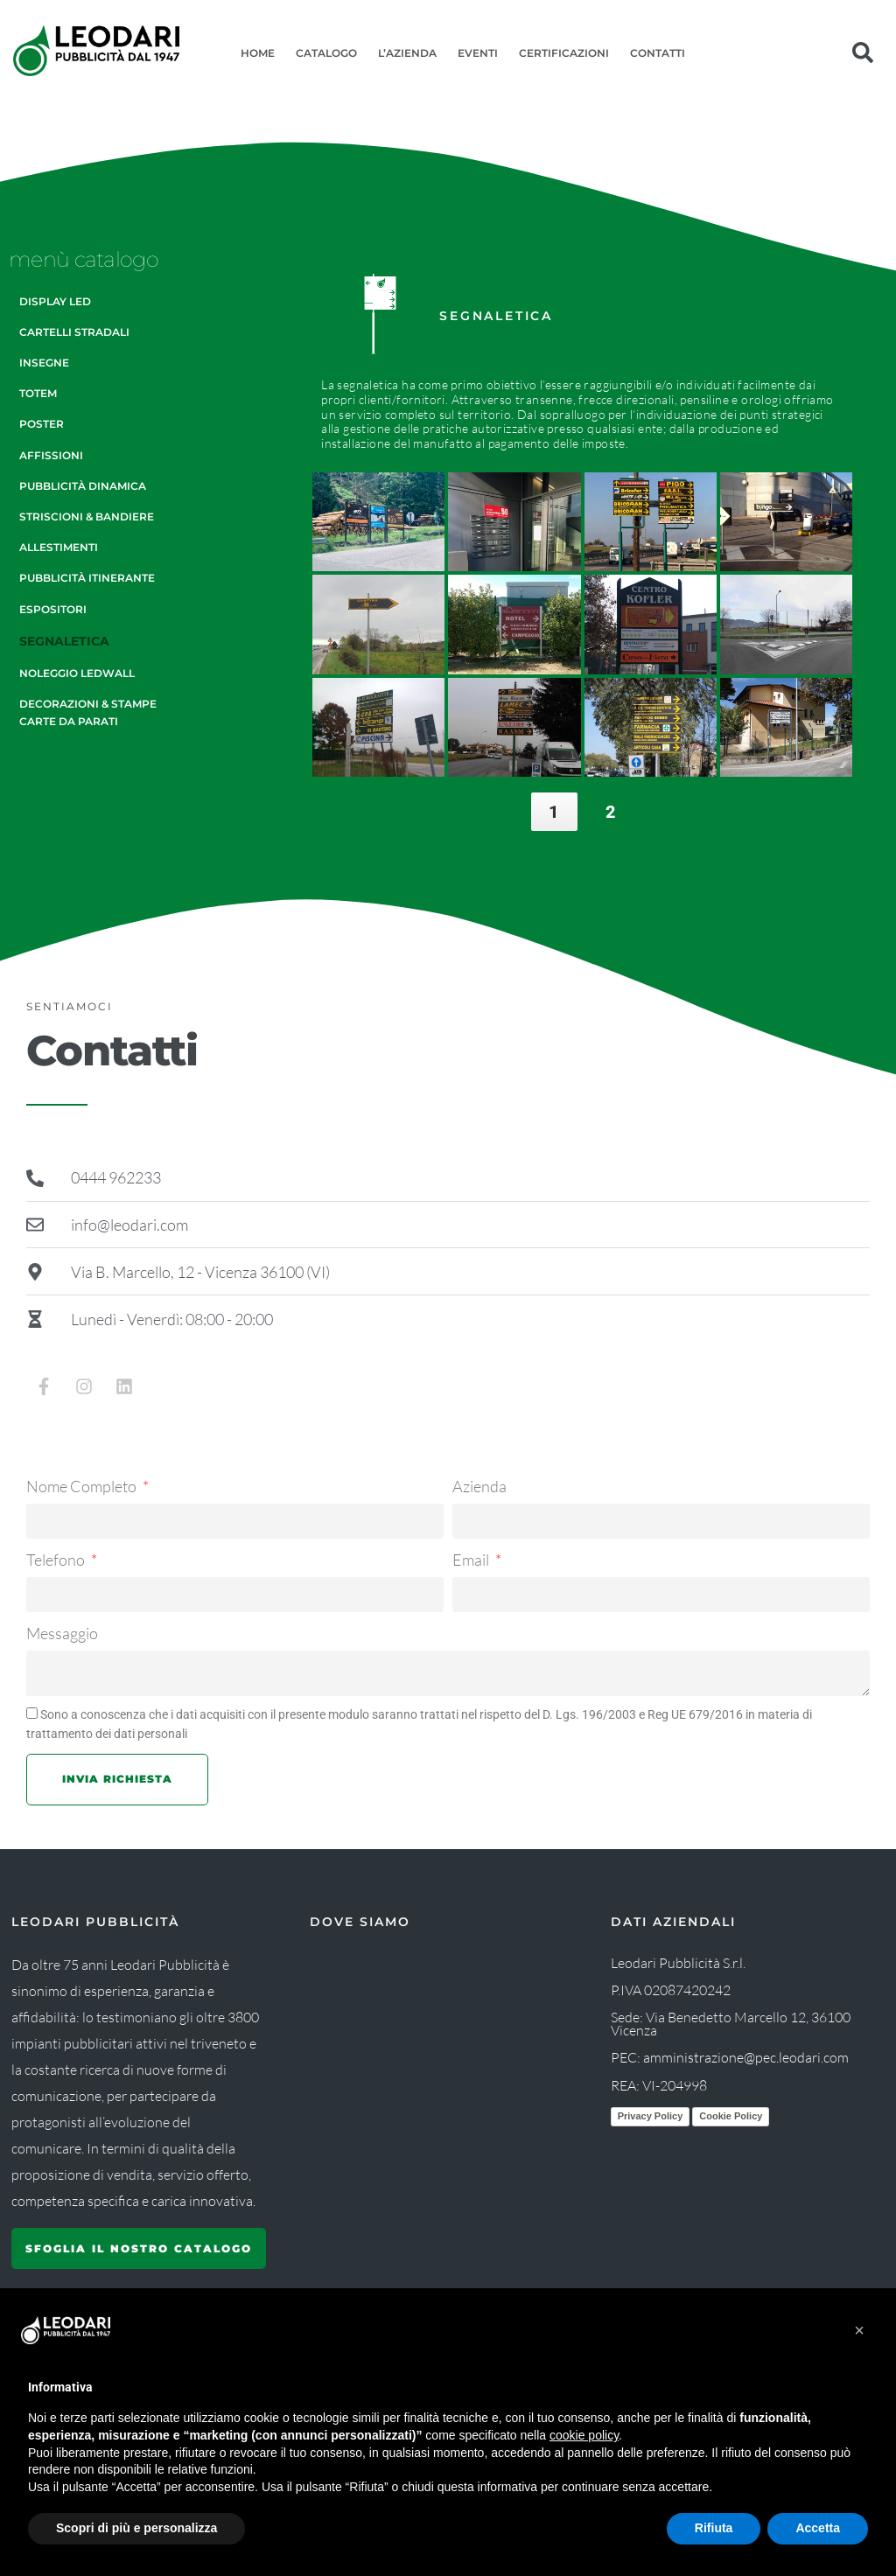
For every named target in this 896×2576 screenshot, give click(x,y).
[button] (859, 2330)
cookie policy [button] (584, 2435)
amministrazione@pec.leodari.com (746, 2057)
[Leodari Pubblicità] (436, 2064)
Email (472, 1559)
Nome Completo (82, 1486)
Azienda (479, 1486)
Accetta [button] (817, 2528)
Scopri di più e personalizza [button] (136, 2528)
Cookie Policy (730, 2116)
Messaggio (62, 1633)
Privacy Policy (650, 2116)
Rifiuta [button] (714, 2528)
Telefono (57, 1559)
